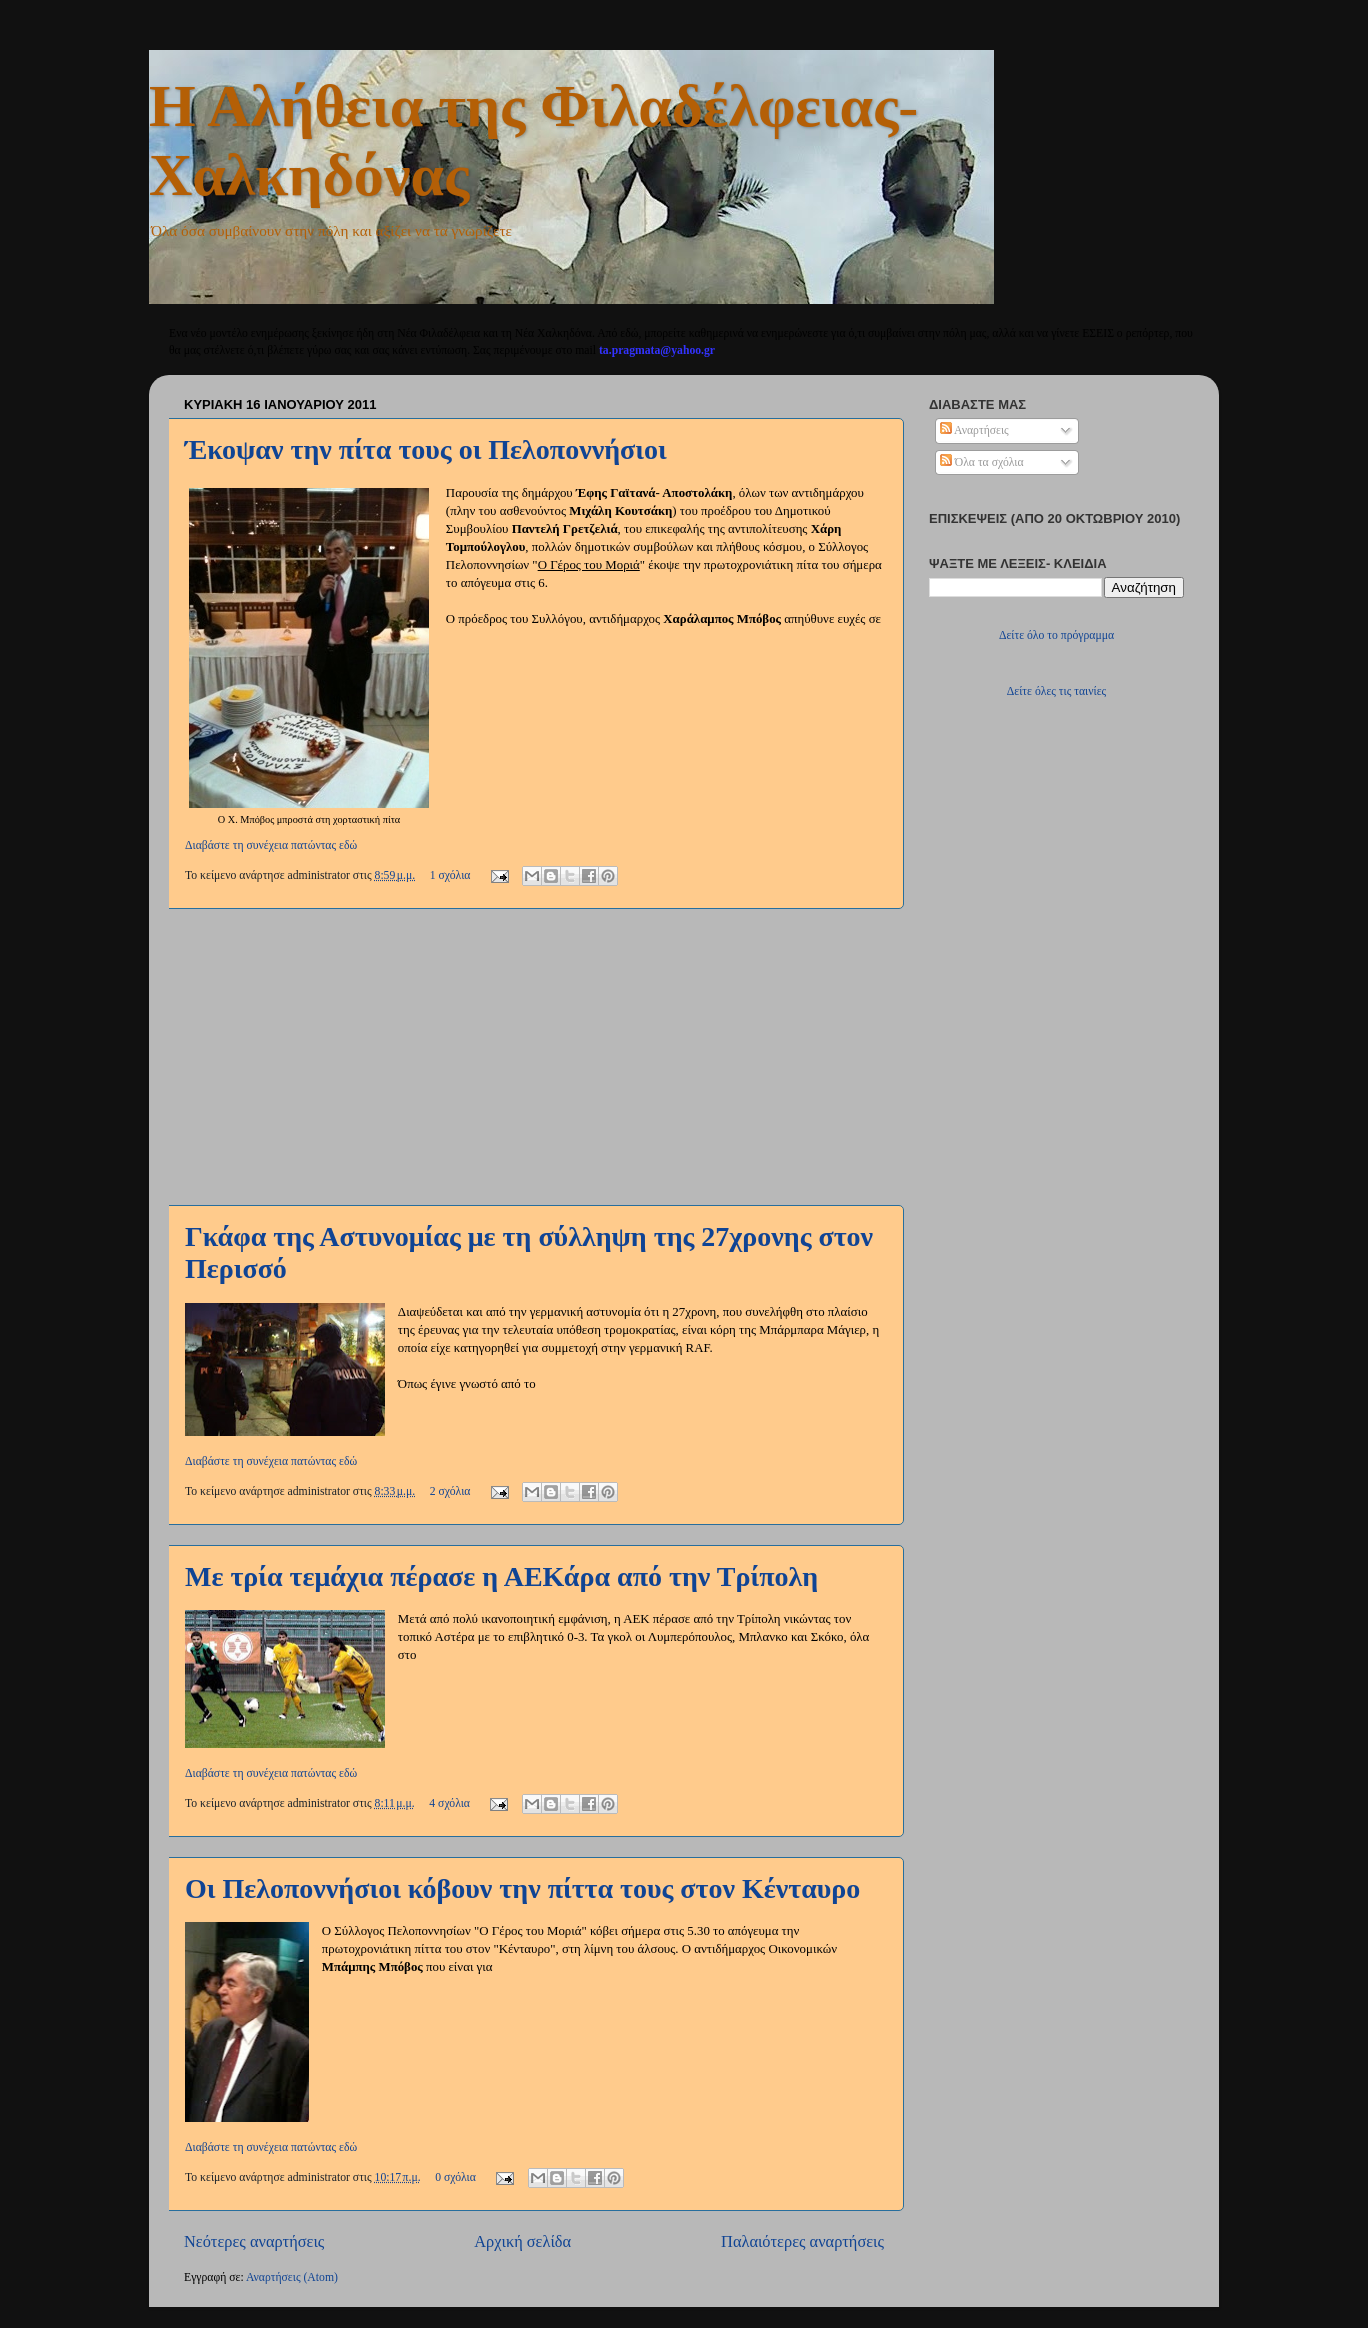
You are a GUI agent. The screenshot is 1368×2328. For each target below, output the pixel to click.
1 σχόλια (450, 875)
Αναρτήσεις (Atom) (292, 2277)
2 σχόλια (450, 1491)
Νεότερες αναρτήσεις (254, 2241)
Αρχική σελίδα (522, 2241)
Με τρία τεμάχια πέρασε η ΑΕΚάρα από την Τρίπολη (501, 1576)
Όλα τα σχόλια (982, 462)
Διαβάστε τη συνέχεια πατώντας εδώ (271, 845)
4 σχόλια (449, 1803)
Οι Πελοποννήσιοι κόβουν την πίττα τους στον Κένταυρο (522, 1888)
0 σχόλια (455, 2177)
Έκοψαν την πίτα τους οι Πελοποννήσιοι (426, 449)
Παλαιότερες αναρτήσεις (802, 2241)
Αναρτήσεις (974, 430)
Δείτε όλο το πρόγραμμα (1056, 635)
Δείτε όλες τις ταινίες (1056, 691)
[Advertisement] (534, 1057)
